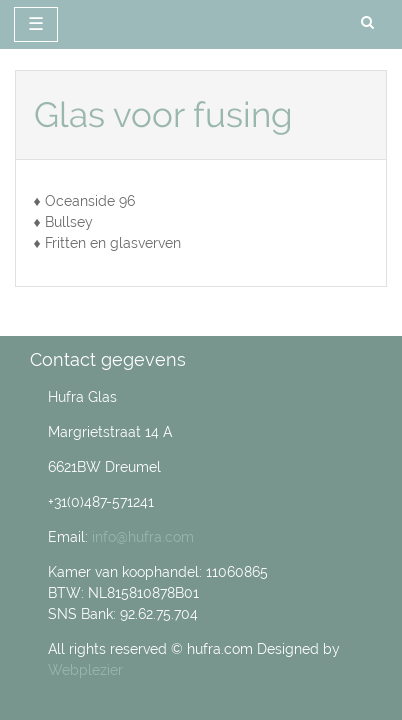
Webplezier (85, 670)
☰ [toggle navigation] (36, 24)
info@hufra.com (143, 537)
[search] (367, 23)
